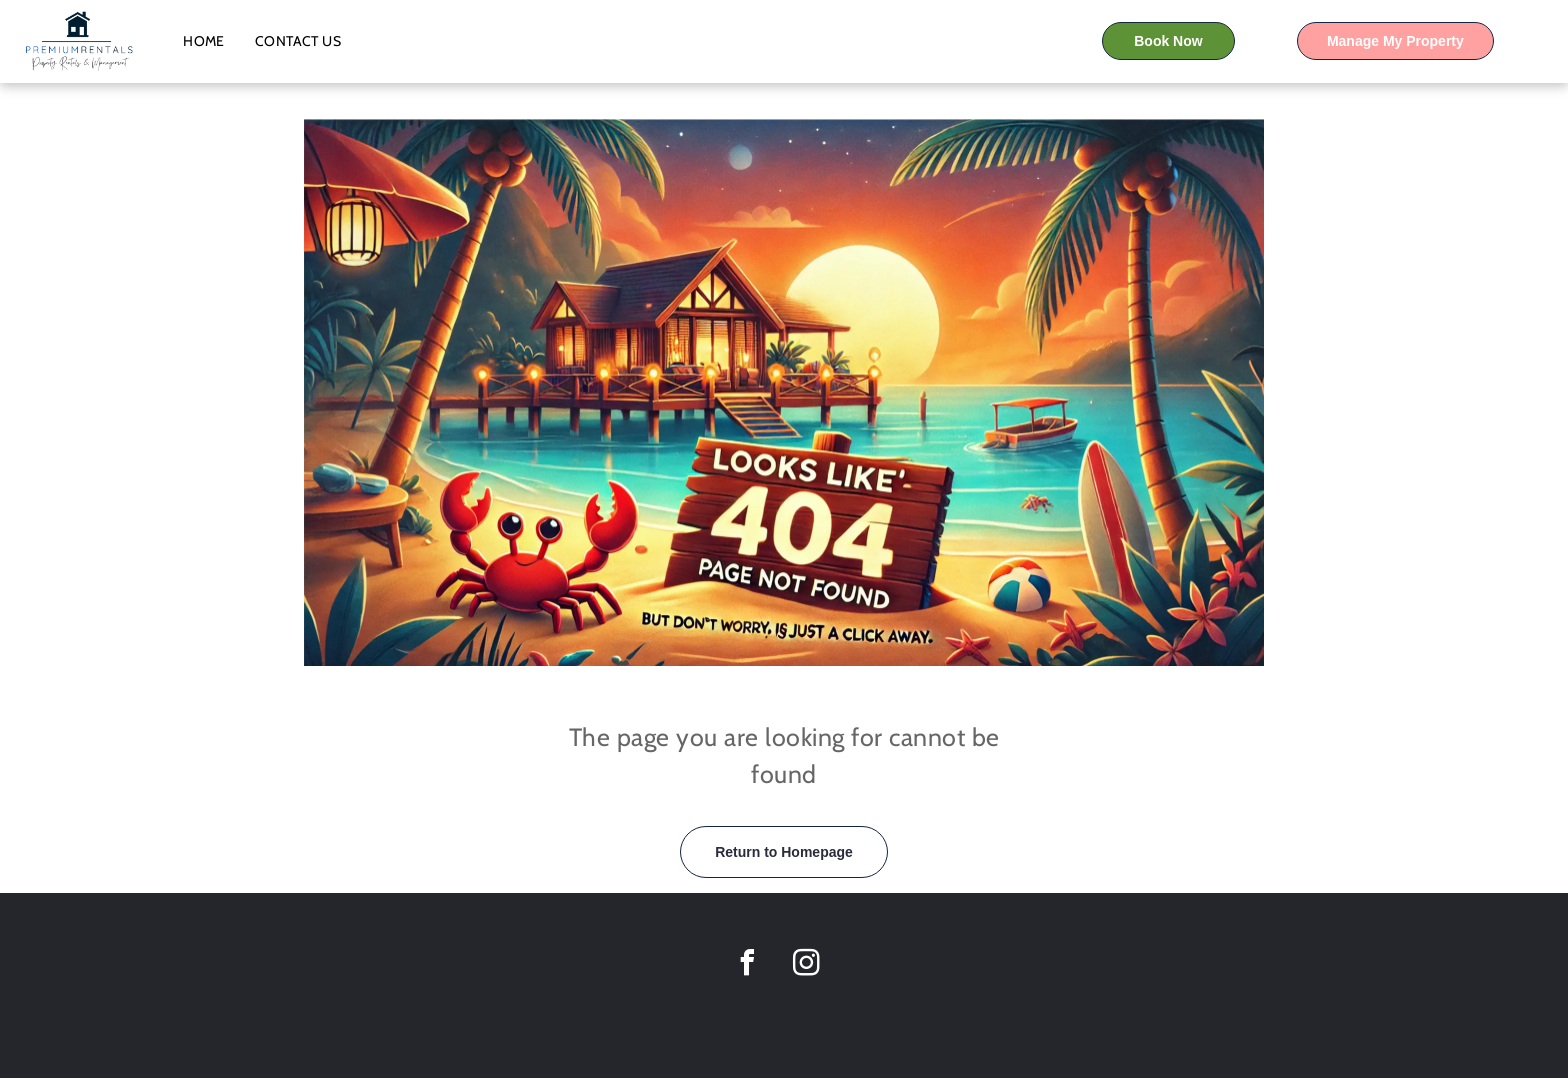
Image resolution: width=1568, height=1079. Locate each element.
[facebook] (747, 965)
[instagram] (806, 965)
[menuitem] (204, 41)
